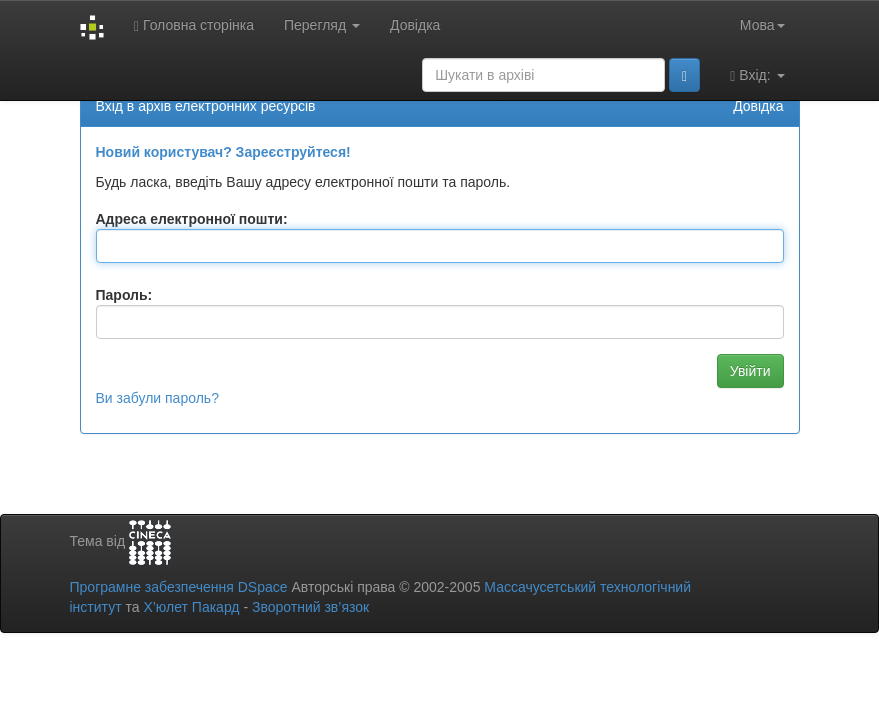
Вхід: (757, 75)
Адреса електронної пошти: (192, 219)
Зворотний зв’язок (310, 607)
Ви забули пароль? (157, 398)
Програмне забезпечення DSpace (179, 587)
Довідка (415, 25)
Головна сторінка (194, 25)
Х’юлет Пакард (191, 607)
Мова (762, 25)
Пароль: (124, 295)
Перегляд (322, 25)
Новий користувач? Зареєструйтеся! (223, 152)
